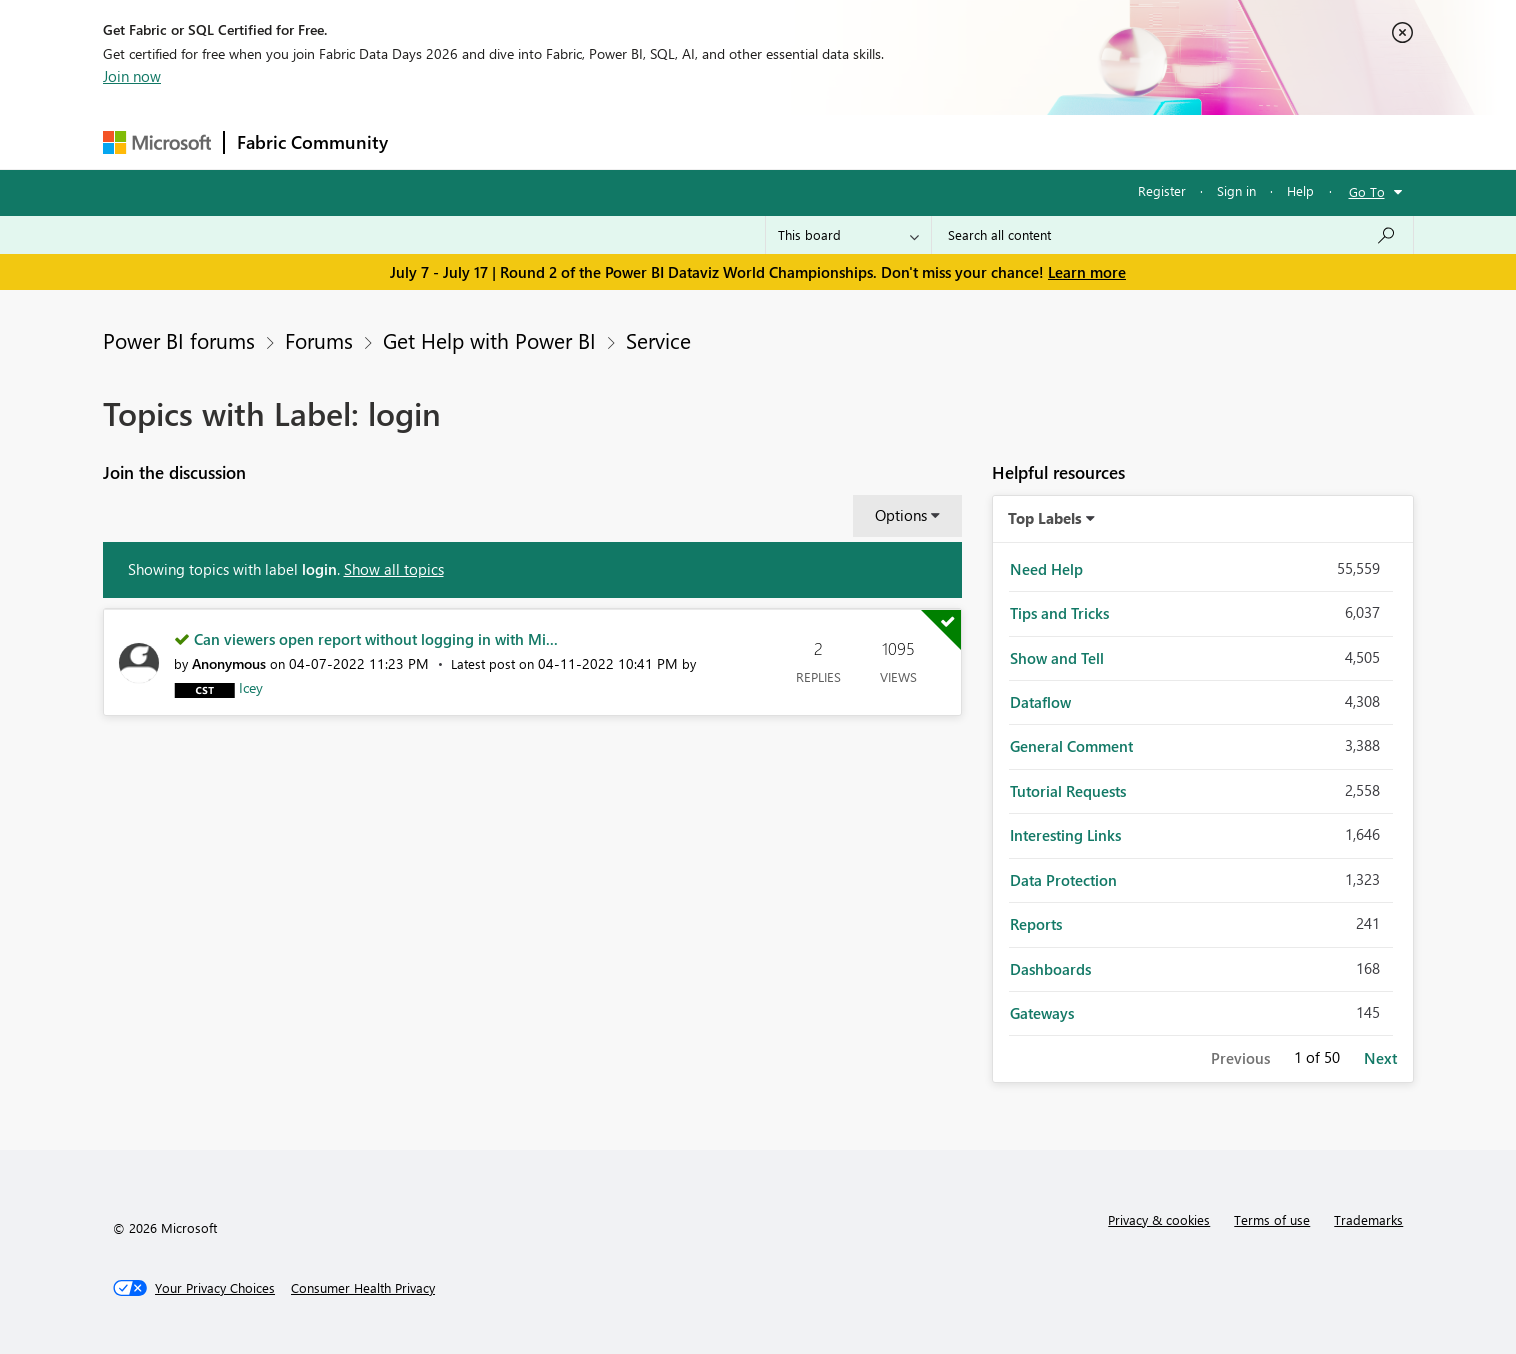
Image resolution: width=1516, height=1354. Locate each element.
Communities (692, 141)
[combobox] (1172, 235)
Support (943, 141)
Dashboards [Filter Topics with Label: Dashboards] (1050, 969)
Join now (132, 76)
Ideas (603, 141)
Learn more (1087, 272)
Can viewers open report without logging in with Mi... (376, 639)
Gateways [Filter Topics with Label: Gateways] (1042, 1013)
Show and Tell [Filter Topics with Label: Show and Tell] (1057, 658)
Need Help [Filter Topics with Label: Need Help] (1046, 569)
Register (1162, 190)
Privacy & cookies (1159, 1219)
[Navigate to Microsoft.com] (157, 142)
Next (1380, 1058)
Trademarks (1368, 1219)
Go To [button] (1367, 191)
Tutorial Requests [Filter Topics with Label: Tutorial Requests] (1068, 791)
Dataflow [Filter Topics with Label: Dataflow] (1040, 702)
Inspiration (521, 141)
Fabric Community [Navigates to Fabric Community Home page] (312, 142)
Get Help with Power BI (489, 340)
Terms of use (1272, 1219)
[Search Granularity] (848, 235)
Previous (1240, 1058)
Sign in (1236, 190)
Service (658, 340)
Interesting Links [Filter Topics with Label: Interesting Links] (1065, 835)
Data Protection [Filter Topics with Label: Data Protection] (1063, 880)
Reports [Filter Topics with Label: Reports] (1036, 924)
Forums (433, 141)
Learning (859, 141)
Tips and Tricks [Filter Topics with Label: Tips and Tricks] (1059, 613)
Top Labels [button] (1045, 518)
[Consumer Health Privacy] (363, 1288)
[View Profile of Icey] (251, 687)
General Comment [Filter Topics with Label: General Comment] (1071, 746)
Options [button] (901, 515)
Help (1300, 190)
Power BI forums (179, 340)
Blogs (782, 141)
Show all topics (394, 569)
